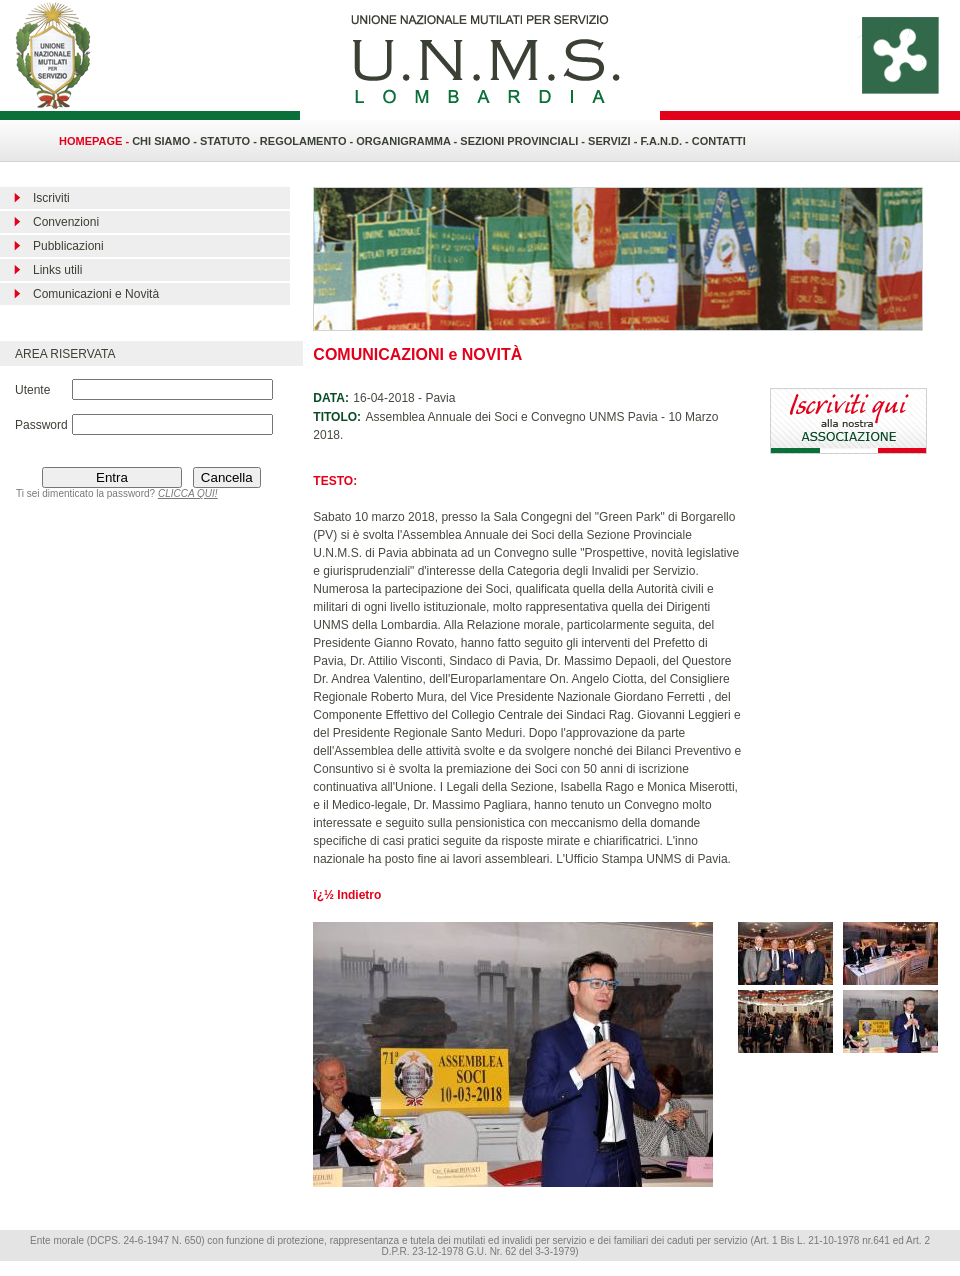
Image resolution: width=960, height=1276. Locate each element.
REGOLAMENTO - (308, 141)
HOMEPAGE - (94, 141)
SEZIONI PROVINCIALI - (524, 141)
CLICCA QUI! (188, 493)
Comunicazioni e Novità (96, 294)
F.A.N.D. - (665, 141)
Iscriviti (51, 198)
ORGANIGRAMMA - (408, 141)
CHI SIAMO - (164, 141)
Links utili (57, 270)
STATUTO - (230, 141)
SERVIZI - (614, 141)
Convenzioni (66, 222)
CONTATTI (719, 141)
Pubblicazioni (68, 246)
